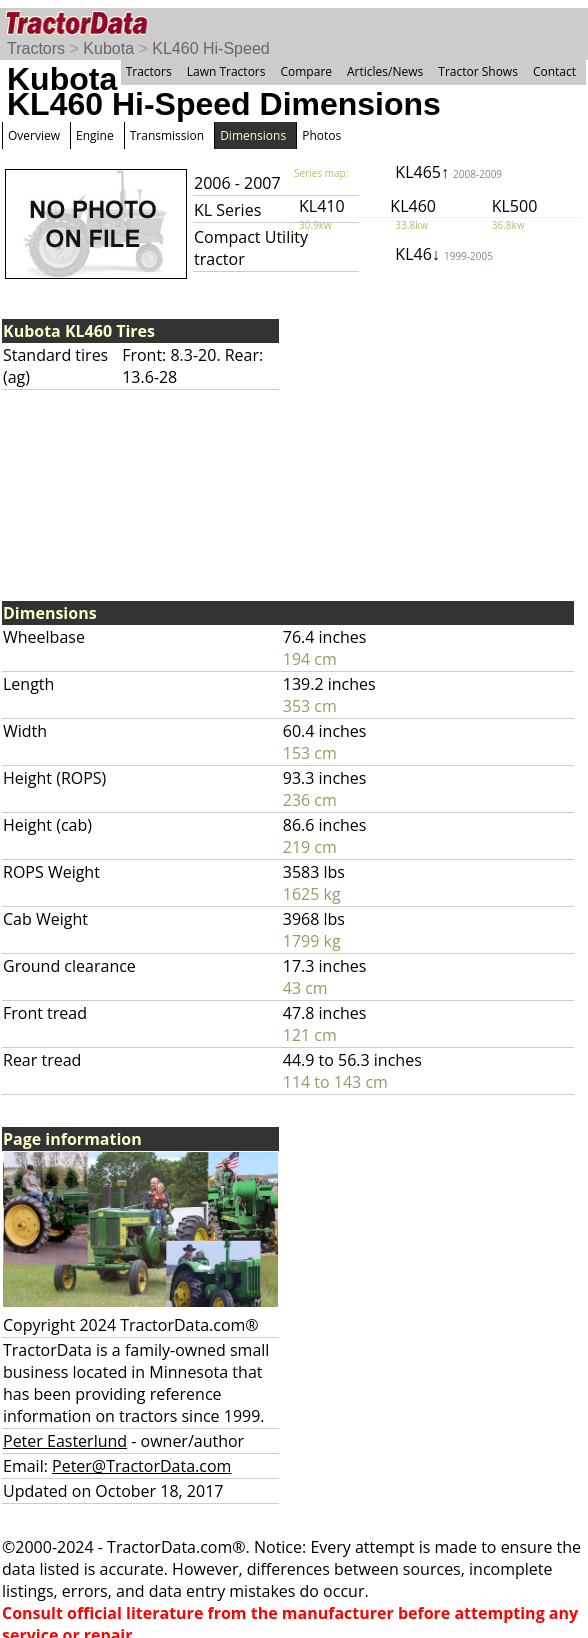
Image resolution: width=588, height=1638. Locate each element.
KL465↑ (448, 172)
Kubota (108, 48)
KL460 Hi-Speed (210, 48)
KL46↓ (444, 254)
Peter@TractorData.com (141, 1466)
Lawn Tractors (226, 71)
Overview (34, 135)
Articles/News (385, 71)
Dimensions (253, 135)
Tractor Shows (478, 71)
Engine (95, 135)
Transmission (167, 135)
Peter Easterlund (65, 1441)
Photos (321, 135)
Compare (306, 71)
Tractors (36, 48)
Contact (554, 71)
